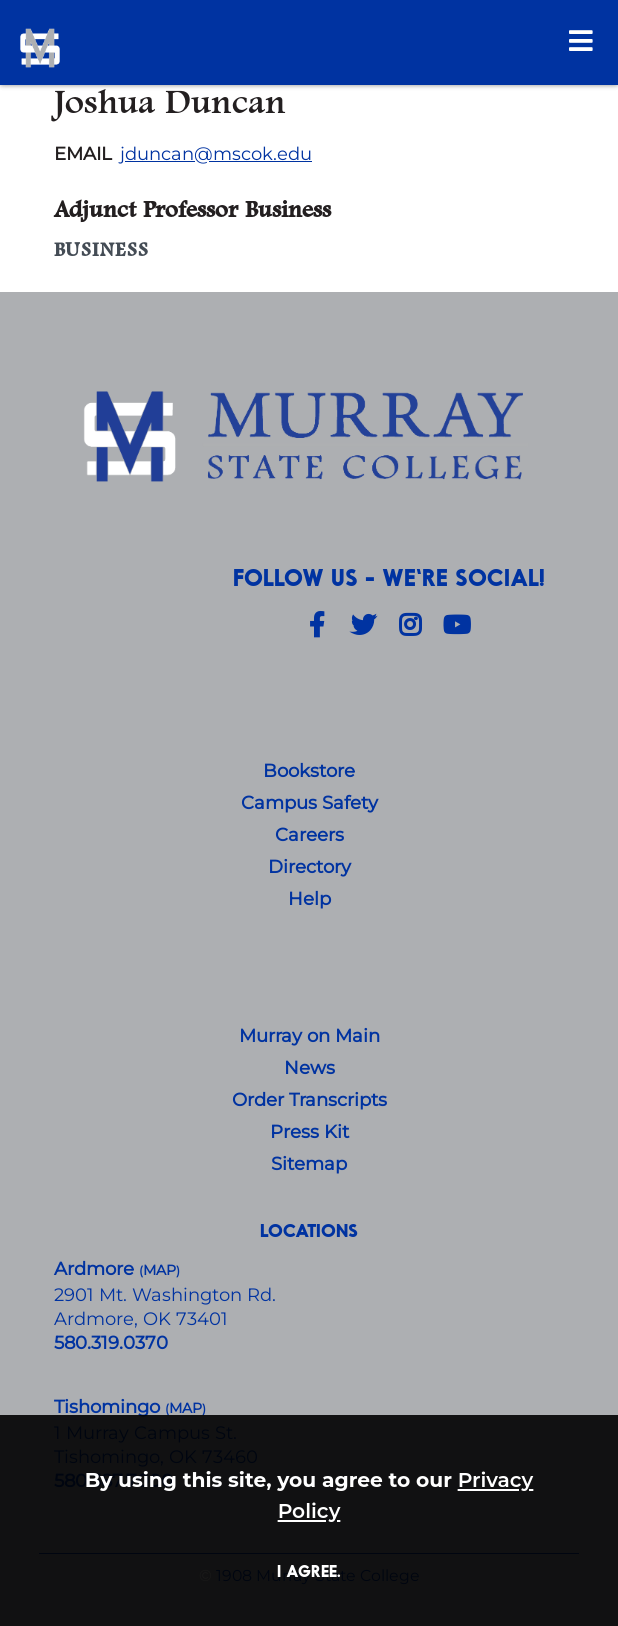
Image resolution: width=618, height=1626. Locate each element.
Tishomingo (109, 1407)
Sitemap (309, 1164)
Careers (309, 835)
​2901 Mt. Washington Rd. (165, 1295)
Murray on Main (309, 1036)
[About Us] (309, 439)
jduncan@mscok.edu (216, 154)
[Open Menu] (581, 40)
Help (309, 899)
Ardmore (96, 1269)
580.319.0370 (111, 1343)
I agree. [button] (309, 1570)
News (309, 1068)
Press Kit (309, 1132)
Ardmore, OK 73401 (141, 1319)
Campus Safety (309, 803)
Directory (309, 867)
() (185, 1408)
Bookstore (309, 771)
